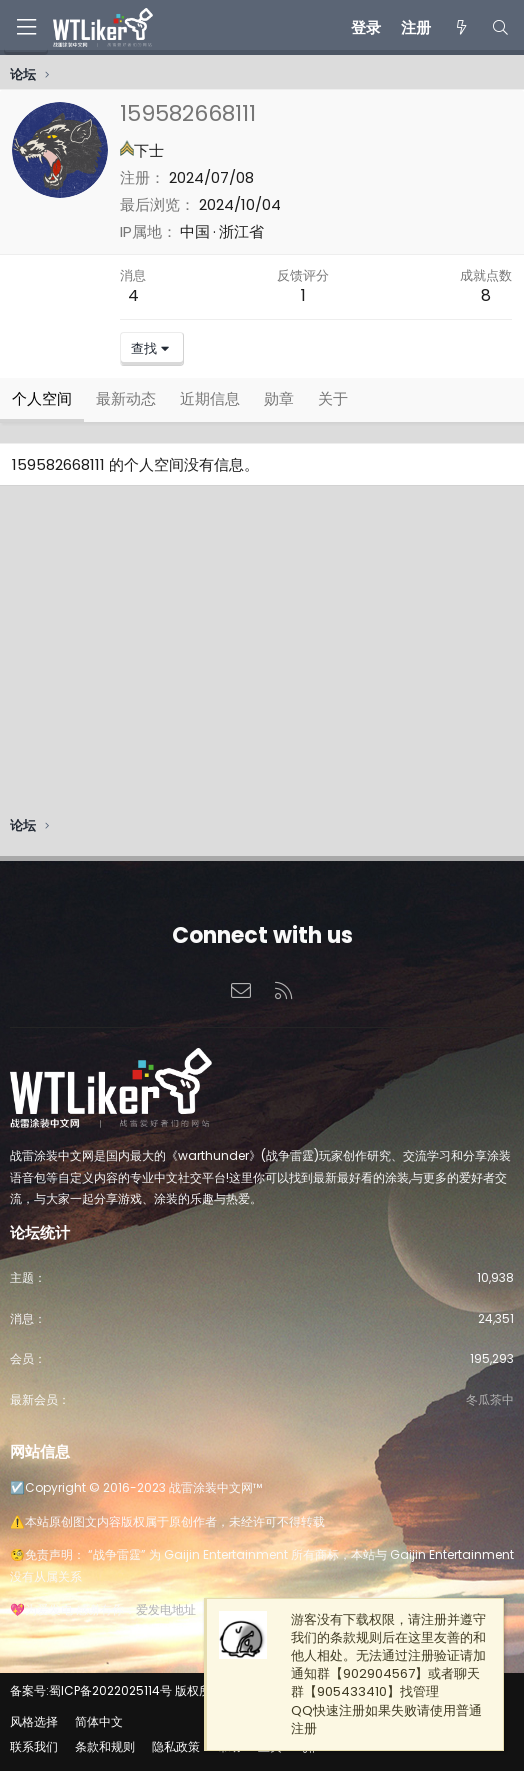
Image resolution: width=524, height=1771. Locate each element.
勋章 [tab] (279, 398)
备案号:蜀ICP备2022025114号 (91, 1690)
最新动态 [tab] (126, 398)
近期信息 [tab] (210, 398)
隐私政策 (176, 1746)
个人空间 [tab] (42, 398)
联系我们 (34, 1746)
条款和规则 (105, 1746)
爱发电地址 (166, 1609)
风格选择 (34, 1721)
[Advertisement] (262, 656)
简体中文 (99, 1721)
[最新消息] (460, 27)
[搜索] (500, 27)
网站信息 (40, 1451)
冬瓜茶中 (490, 1399)
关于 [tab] (333, 398)
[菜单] (26, 27)
